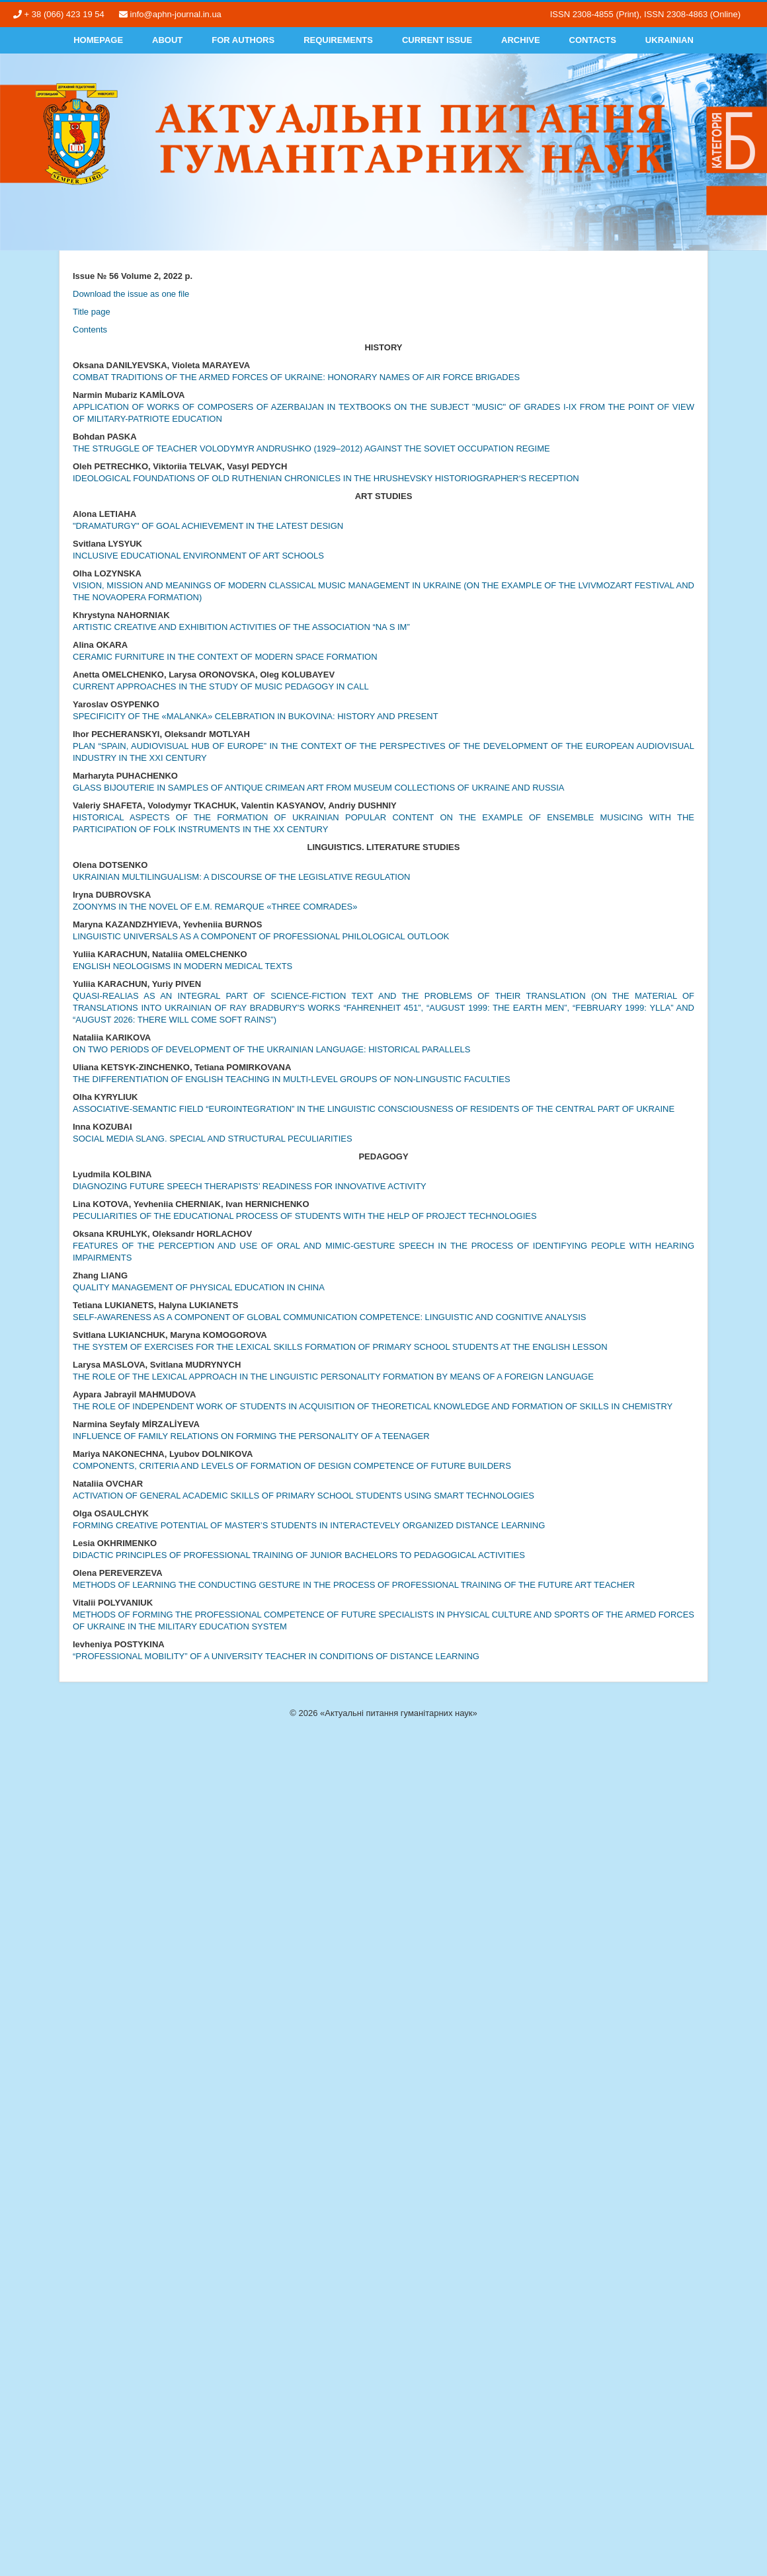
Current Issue (437, 40)
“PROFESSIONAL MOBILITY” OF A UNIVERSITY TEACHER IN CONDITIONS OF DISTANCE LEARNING (276, 1656)
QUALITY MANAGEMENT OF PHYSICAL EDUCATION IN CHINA (199, 1287)
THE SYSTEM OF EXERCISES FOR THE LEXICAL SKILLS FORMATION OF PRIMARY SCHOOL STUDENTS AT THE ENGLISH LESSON (340, 1347)
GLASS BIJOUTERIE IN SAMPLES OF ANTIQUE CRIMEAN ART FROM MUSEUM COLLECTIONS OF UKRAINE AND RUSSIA (319, 788)
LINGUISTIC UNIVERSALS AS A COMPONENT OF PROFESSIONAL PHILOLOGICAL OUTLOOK (261, 936)
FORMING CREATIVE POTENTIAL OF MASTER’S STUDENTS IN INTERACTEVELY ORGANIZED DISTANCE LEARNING (309, 1525)
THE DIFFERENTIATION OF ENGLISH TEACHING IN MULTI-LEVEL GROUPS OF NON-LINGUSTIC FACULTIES (291, 1079)
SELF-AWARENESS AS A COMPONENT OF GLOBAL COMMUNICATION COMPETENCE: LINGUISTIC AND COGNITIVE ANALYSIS (329, 1317)
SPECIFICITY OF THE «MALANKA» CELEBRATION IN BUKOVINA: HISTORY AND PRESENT (255, 716)
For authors (243, 40)
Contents (90, 329)
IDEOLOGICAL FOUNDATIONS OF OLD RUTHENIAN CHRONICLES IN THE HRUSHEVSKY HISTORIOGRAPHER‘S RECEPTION (326, 478)
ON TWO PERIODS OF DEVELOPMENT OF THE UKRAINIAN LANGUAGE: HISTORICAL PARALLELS (272, 1049)
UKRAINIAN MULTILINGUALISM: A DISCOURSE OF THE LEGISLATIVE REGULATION (241, 877)
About (167, 40)
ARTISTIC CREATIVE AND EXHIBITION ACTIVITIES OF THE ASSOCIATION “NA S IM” (241, 627)
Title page (91, 312)
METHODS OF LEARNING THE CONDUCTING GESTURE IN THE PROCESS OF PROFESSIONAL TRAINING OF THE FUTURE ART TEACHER (354, 1585)
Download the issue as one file (131, 294)
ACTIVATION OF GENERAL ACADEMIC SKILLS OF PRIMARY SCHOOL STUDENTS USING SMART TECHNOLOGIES (303, 1496)
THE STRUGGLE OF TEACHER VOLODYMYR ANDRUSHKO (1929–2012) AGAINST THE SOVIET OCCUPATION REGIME (311, 448)
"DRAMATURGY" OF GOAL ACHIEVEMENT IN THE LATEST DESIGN (208, 526)
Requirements (338, 40)
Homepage (98, 40)
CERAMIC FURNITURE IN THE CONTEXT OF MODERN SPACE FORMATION (225, 657)
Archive (520, 40)
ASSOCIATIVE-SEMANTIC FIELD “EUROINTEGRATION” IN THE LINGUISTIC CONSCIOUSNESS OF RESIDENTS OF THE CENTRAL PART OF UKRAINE (373, 1109)
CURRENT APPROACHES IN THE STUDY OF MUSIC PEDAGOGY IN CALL (221, 686)
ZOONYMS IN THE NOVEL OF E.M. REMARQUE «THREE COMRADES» (215, 907)
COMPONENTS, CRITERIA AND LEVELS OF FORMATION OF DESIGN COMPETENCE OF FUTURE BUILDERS (292, 1466)
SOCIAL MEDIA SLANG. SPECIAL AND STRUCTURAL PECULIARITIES (212, 1139)
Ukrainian (669, 40)
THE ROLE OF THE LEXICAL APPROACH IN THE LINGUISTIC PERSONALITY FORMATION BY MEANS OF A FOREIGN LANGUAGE (333, 1377)
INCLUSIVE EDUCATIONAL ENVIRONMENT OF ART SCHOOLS (198, 556)
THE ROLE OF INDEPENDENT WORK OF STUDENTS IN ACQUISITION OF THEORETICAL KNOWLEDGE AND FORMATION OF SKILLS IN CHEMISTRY (372, 1406)
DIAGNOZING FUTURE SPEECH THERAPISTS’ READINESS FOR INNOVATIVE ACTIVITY (249, 1186)
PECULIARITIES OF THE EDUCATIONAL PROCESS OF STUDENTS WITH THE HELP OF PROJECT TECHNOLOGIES (305, 1216)
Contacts (592, 40)
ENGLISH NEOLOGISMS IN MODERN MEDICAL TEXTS (182, 966)
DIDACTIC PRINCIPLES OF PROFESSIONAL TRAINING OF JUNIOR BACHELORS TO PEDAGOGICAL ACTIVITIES (299, 1555)
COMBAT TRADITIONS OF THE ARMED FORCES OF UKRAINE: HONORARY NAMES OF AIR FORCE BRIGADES (296, 377)
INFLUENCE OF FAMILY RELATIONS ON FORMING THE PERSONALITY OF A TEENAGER (251, 1436)
